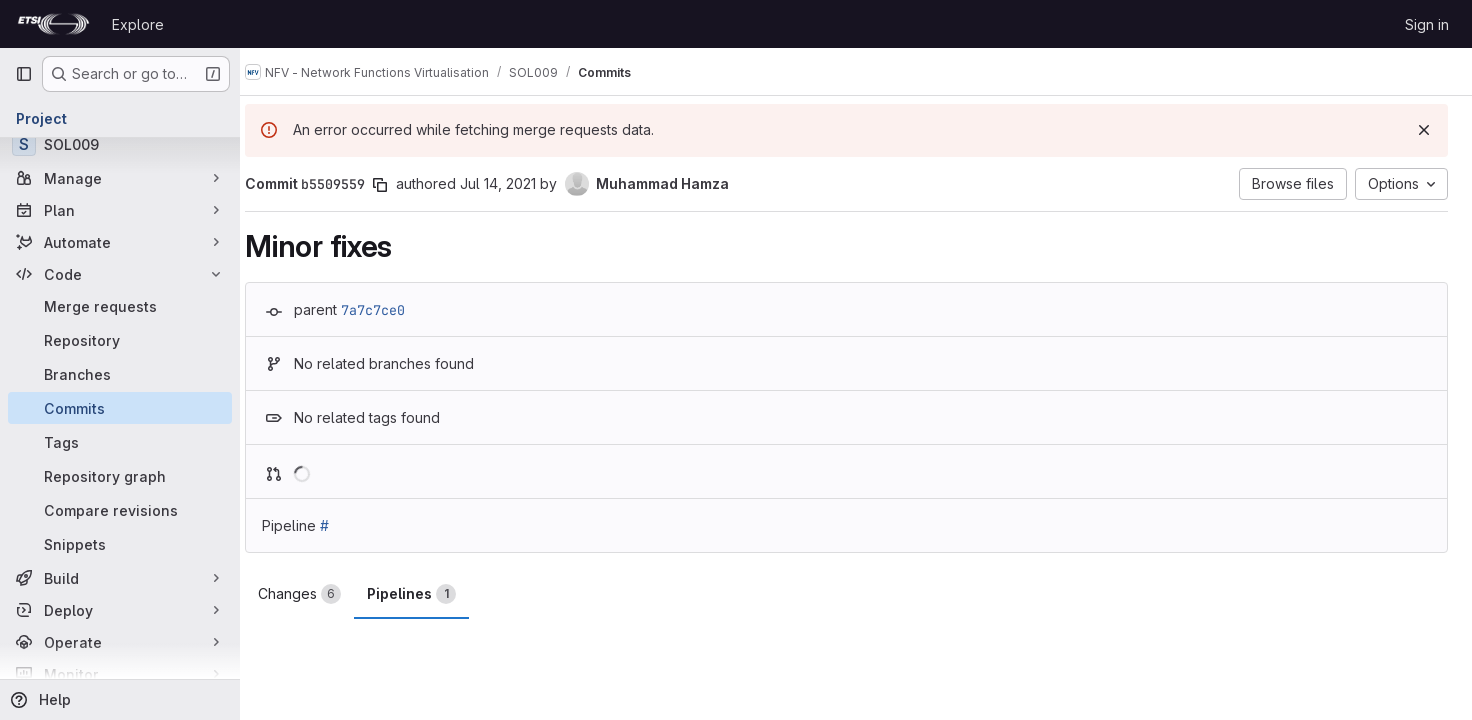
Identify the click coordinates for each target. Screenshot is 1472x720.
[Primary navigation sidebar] (24, 74)
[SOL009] (120, 144)
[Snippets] (120, 544)
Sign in (1427, 24)
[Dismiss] (1424, 130)
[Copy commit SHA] (399, 185)
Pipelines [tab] (430, 594)
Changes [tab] (318, 594)
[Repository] (120, 340)
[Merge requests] (120, 306)
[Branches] (120, 374)
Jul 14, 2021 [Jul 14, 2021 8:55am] (517, 183)
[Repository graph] (120, 476)
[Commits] (120, 408)
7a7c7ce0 (392, 310)
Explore (138, 24)
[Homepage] (53, 24)
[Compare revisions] (120, 510)
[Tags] (120, 442)
